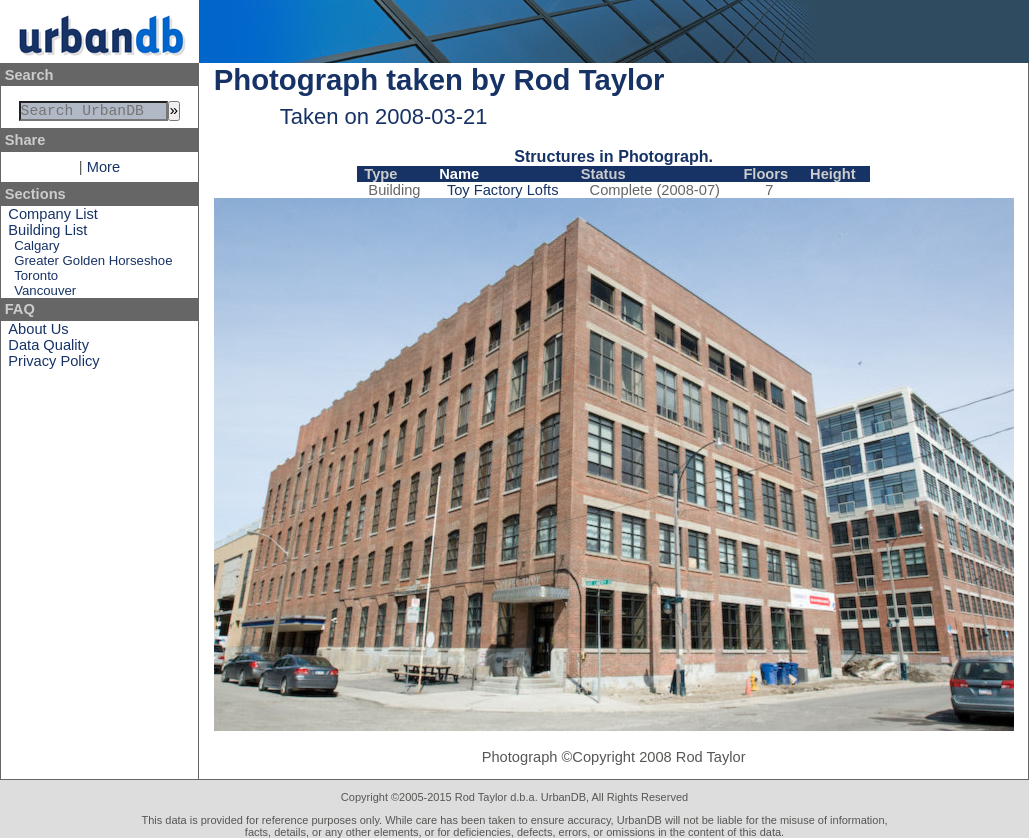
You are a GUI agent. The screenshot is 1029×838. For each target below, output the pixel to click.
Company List (53, 218)
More (103, 171)
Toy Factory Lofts (503, 190)
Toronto (36, 279)
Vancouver (45, 294)
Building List (47, 234)
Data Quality (48, 349)
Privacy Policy (53, 365)
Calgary (36, 249)
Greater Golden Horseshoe (93, 264)
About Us (38, 333)
